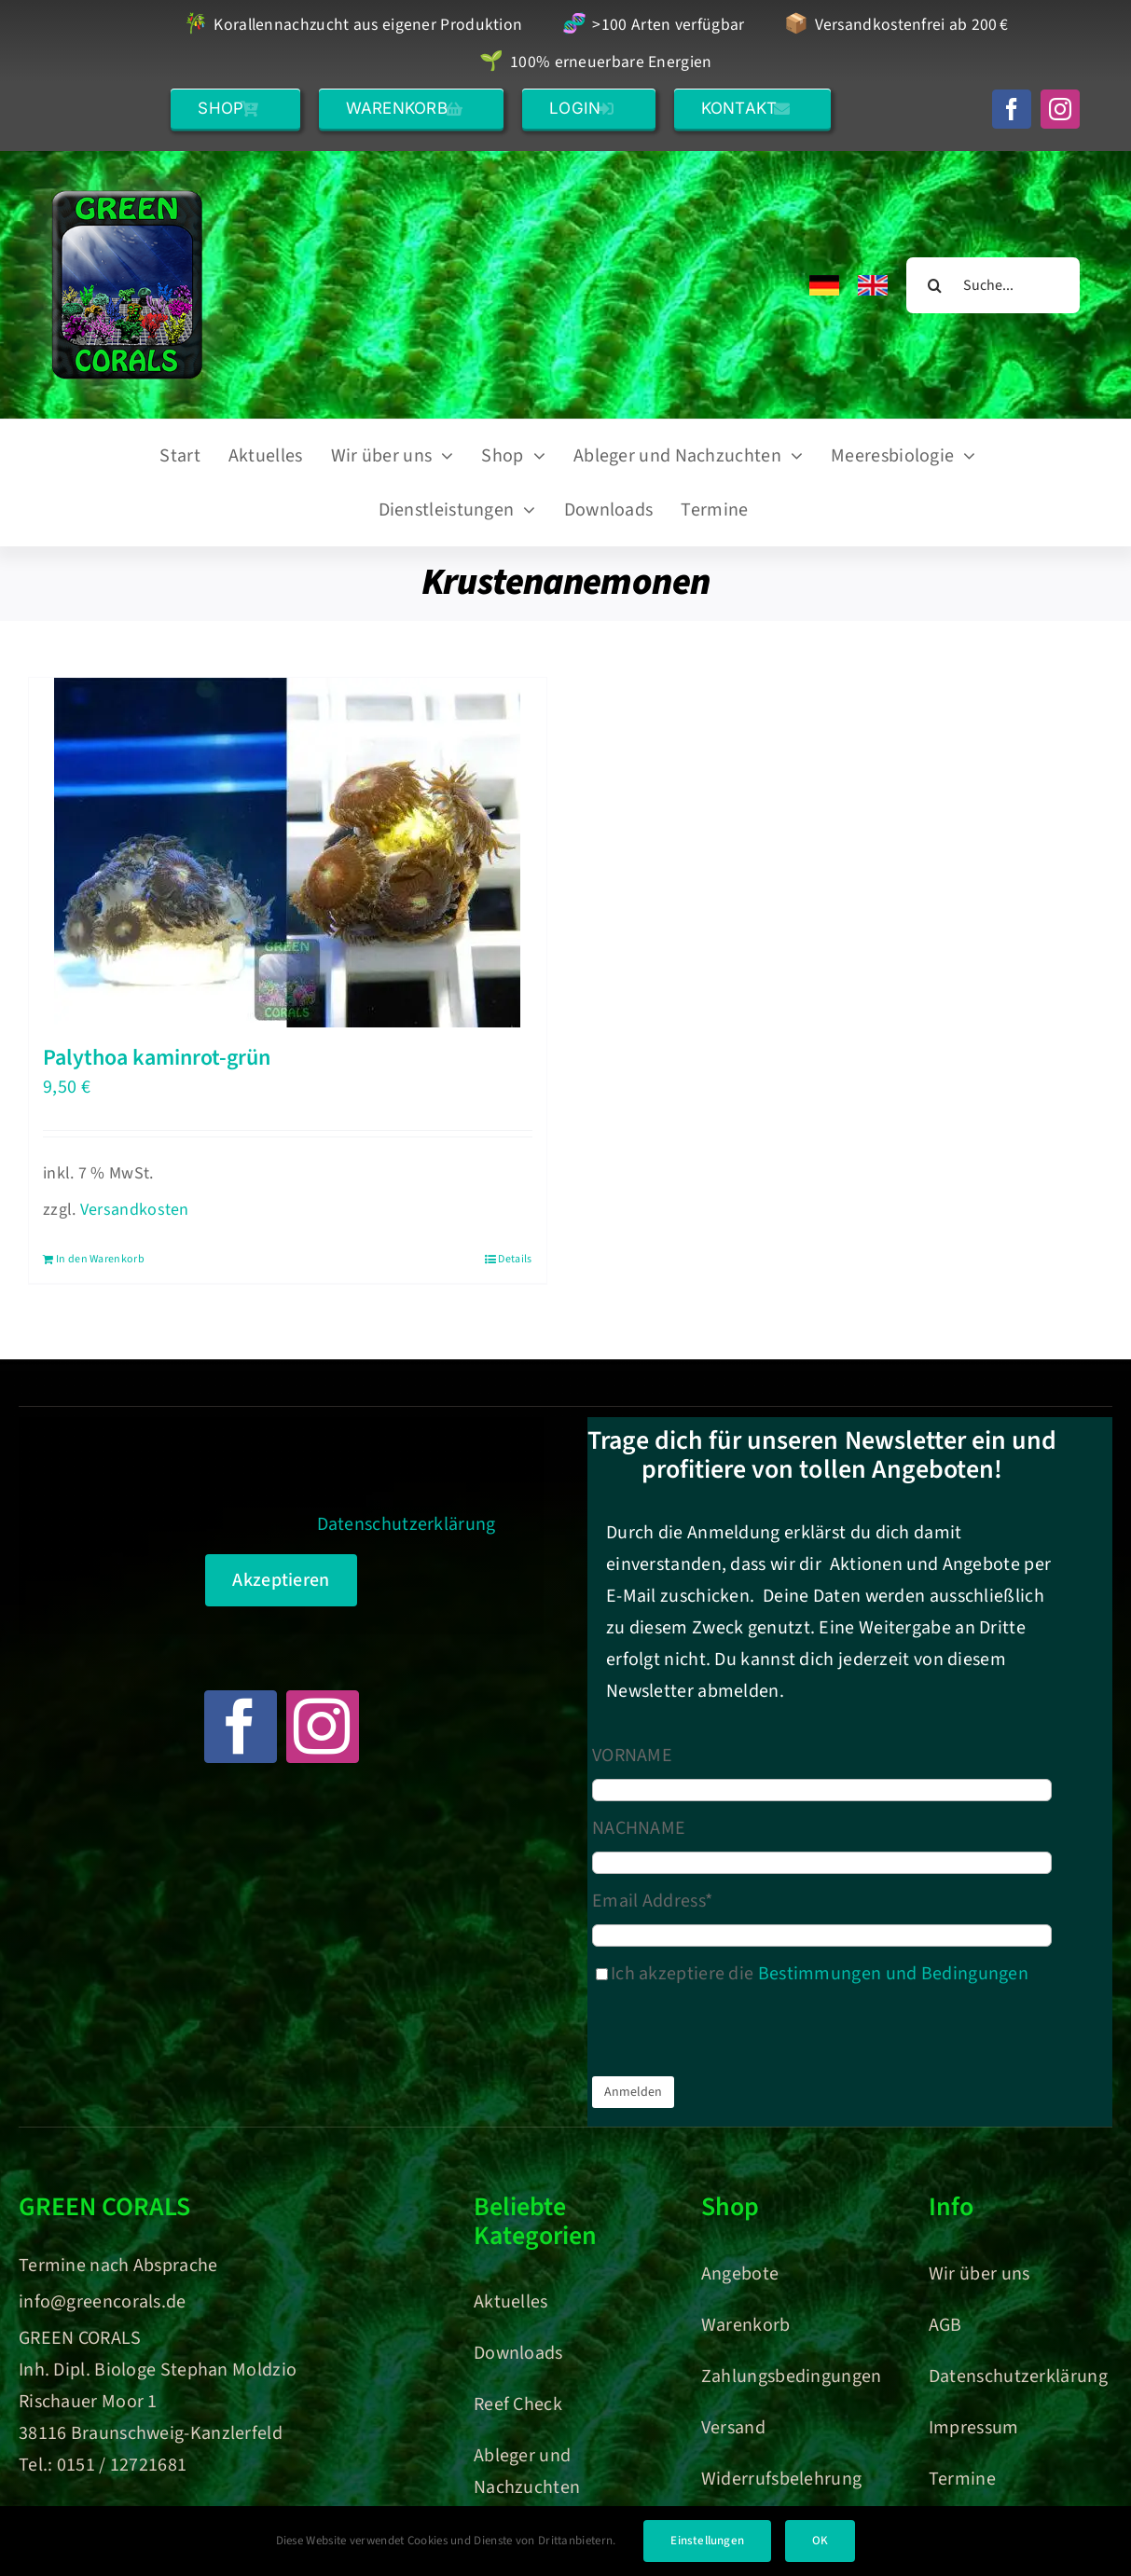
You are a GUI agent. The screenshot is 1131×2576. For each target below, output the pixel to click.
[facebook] (1011, 109)
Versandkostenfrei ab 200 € (896, 25)
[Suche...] (992, 285)
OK (820, 2540)
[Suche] (934, 285)
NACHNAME (638, 1828)
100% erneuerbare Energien (595, 63)
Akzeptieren (280, 1580)
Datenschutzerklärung (406, 1524)
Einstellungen (707, 2540)
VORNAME (632, 1756)
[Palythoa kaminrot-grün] (287, 852)
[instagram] (1060, 109)
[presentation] (734, 2035)
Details (514, 1259)
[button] (235, 109)
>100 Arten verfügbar (653, 25)
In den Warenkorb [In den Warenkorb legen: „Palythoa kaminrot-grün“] (100, 1259)
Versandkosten (134, 1209)
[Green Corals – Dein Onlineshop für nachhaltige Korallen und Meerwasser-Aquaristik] (126, 199)
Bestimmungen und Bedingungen (893, 1974)
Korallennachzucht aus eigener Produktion (353, 25)
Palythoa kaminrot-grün (156, 1057)
